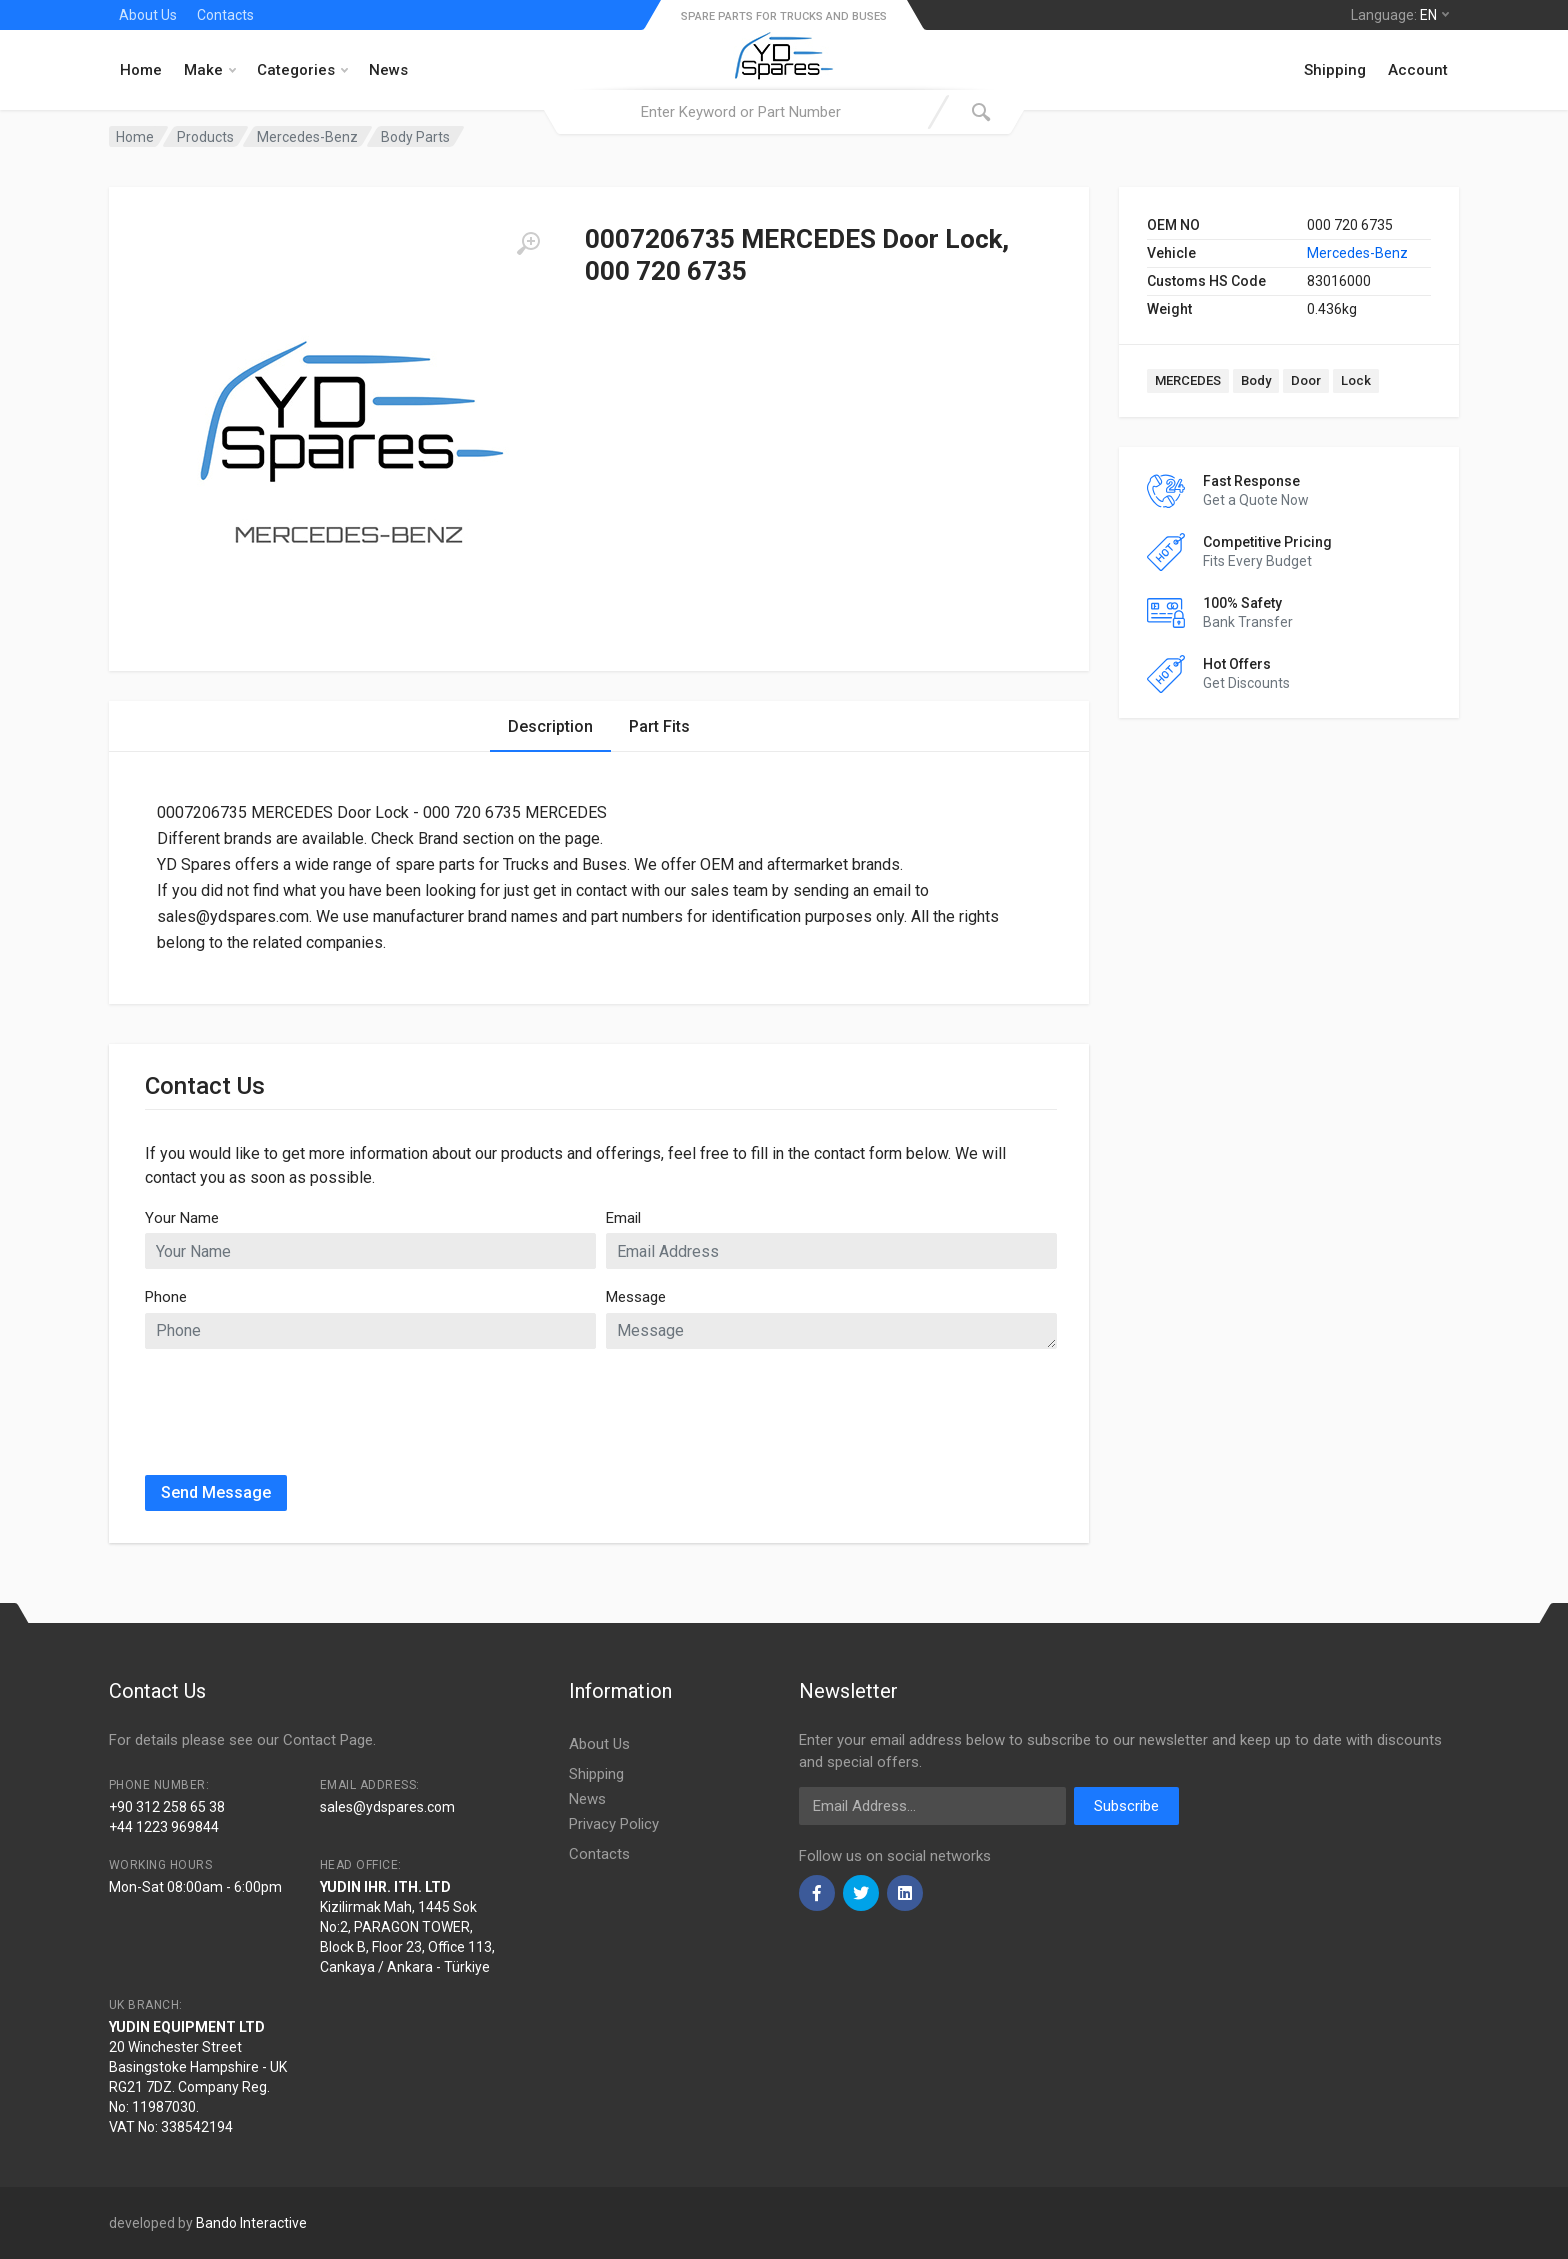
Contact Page (328, 1740)
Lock (1356, 380)
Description (550, 726)
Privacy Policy (614, 1824)
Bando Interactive (251, 2223)
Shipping (1335, 70)
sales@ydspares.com (387, 1807)
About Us (148, 15)
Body (1256, 380)
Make (210, 70)
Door (1306, 380)
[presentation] (297, 1404)
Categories (302, 70)
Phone (166, 1297)
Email (623, 1218)
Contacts (225, 15)
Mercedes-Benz (1357, 253)
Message (636, 1297)
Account (1418, 70)
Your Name (182, 1218)
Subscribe (1126, 1806)
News (388, 70)
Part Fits (659, 726)
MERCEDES (1188, 380)
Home (141, 70)
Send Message (216, 1492)
